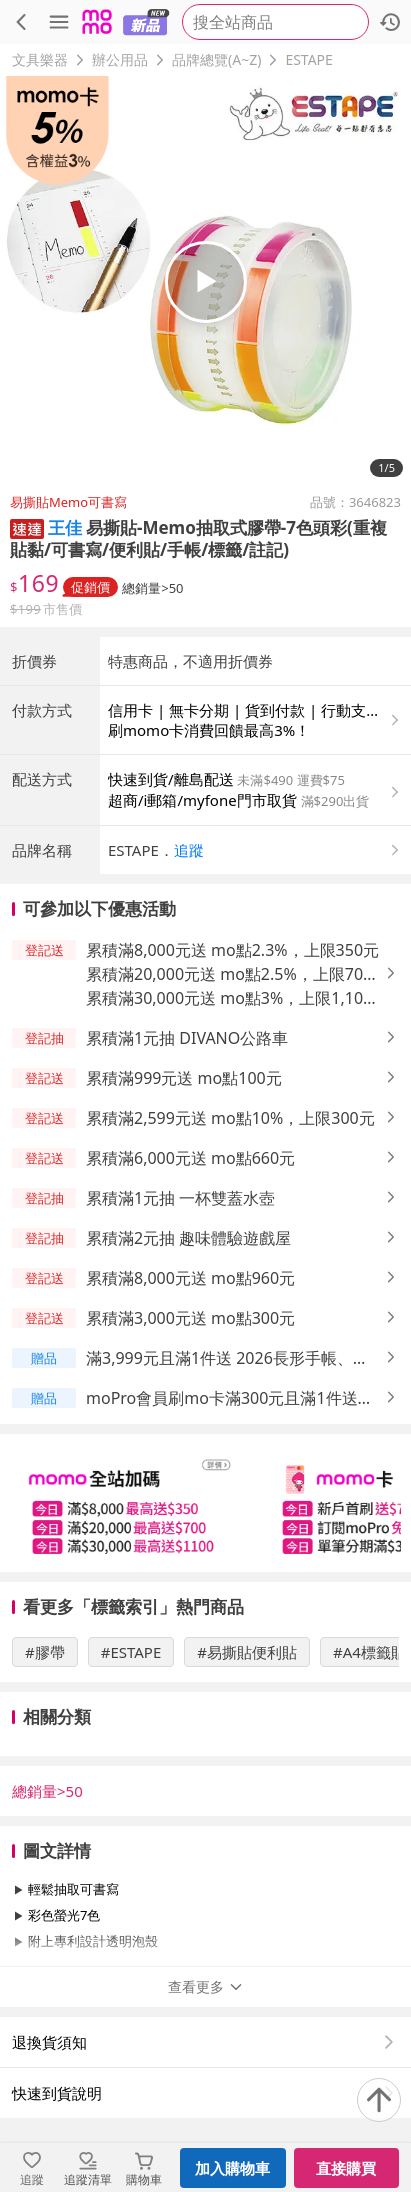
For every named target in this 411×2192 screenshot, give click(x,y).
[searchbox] (275, 22)
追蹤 (189, 850)
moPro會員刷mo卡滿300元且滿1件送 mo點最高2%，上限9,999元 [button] (222, 1398)
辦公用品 (120, 59)
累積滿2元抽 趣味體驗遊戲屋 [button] (188, 1238)
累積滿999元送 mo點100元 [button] (184, 1078)
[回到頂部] (379, 2100)
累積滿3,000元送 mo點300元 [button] (190, 1318)
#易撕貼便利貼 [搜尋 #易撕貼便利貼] (247, 1652)
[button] (27, 527)
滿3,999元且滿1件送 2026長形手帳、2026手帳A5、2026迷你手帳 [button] (219, 1358)
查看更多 (206, 1986)
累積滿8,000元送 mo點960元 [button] (190, 1278)
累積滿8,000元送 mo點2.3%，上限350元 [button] (232, 950)
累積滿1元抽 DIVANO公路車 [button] (187, 1038)
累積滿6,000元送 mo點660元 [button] (190, 1158)
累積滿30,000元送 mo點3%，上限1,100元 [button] (229, 998)
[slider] (205, 1502)
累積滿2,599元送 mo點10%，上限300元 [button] (230, 1118)
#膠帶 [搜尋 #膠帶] (45, 1652)
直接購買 (346, 2168)
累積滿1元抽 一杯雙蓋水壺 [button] (180, 1198)
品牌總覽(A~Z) (216, 59)
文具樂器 (40, 59)
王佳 (65, 527)
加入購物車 (232, 2168)
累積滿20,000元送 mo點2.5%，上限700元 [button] (229, 974)
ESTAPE (308, 59)
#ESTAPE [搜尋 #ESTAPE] (131, 1652)
